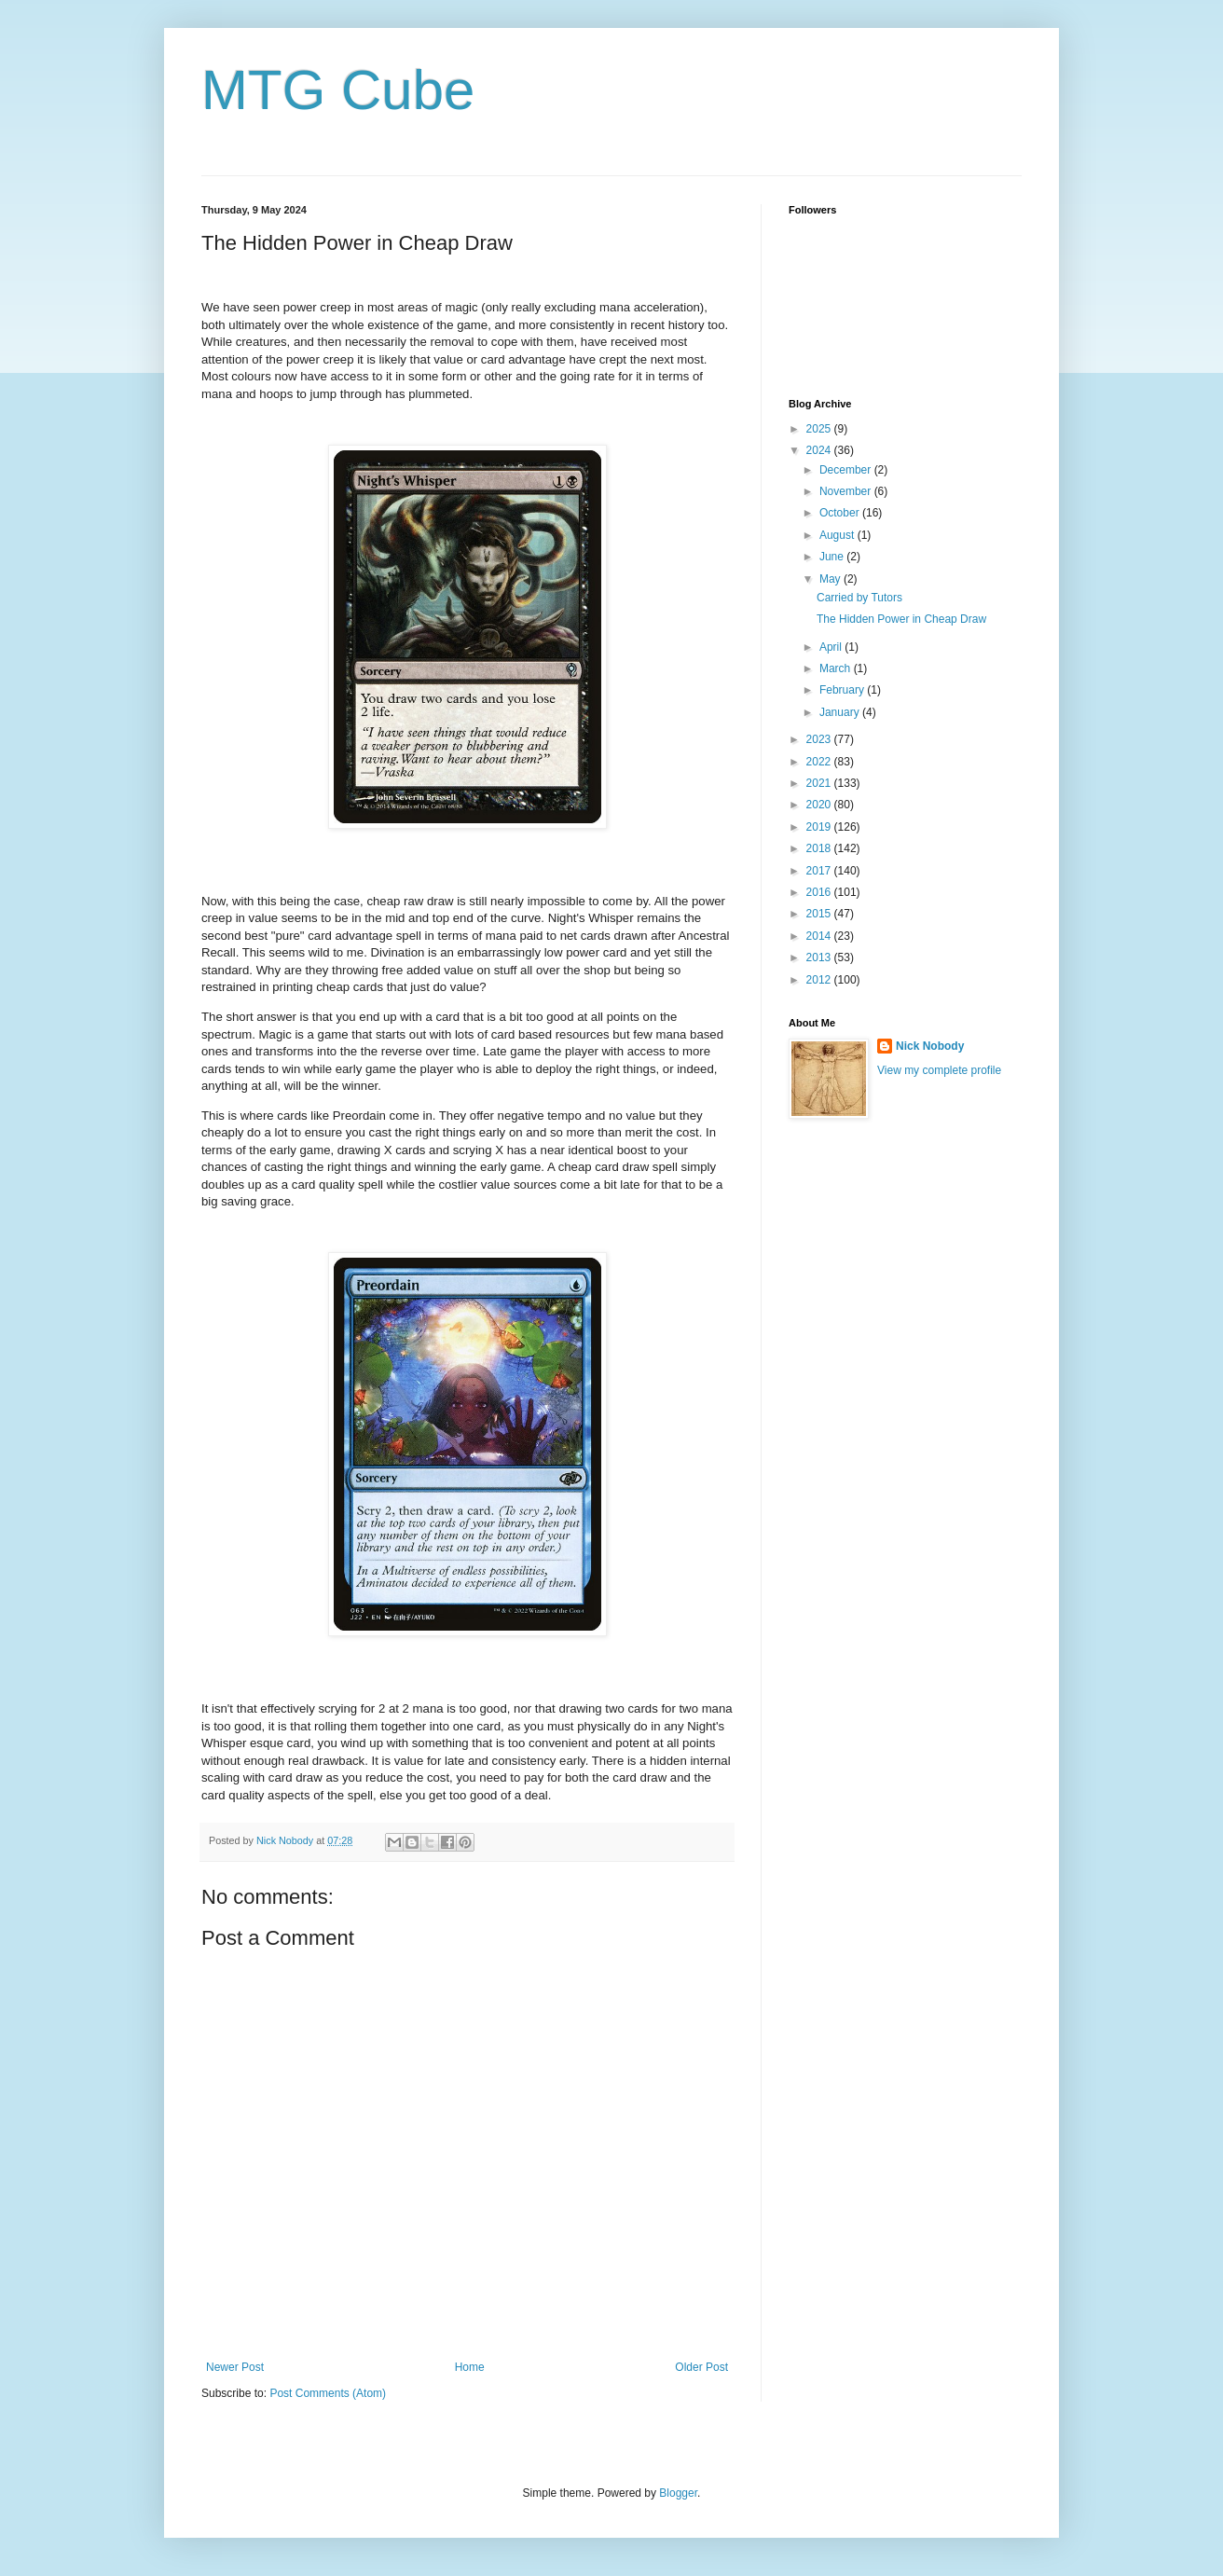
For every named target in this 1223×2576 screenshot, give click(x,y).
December (846, 469)
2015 (820, 913)
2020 (820, 804)
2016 (820, 892)
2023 (820, 739)
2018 (820, 848)
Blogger (678, 2493)
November (846, 491)
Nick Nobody (930, 1046)
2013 (820, 957)
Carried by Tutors (859, 597)
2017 (820, 870)
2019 (820, 826)
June (832, 556)
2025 (820, 428)
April (832, 647)
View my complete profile (939, 1070)
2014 (820, 936)
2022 (820, 761)
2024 (820, 450)
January (840, 712)
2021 (820, 783)
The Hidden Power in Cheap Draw (901, 619)
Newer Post (235, 2367)
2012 (820, 979)
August (838, 535)
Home (470, 2367)
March (836, 668)
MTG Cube (337, 90)
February (843, 689)
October (840, 512)
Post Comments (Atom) (327, 2393)
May (831, 578)
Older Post (701, 2367)
